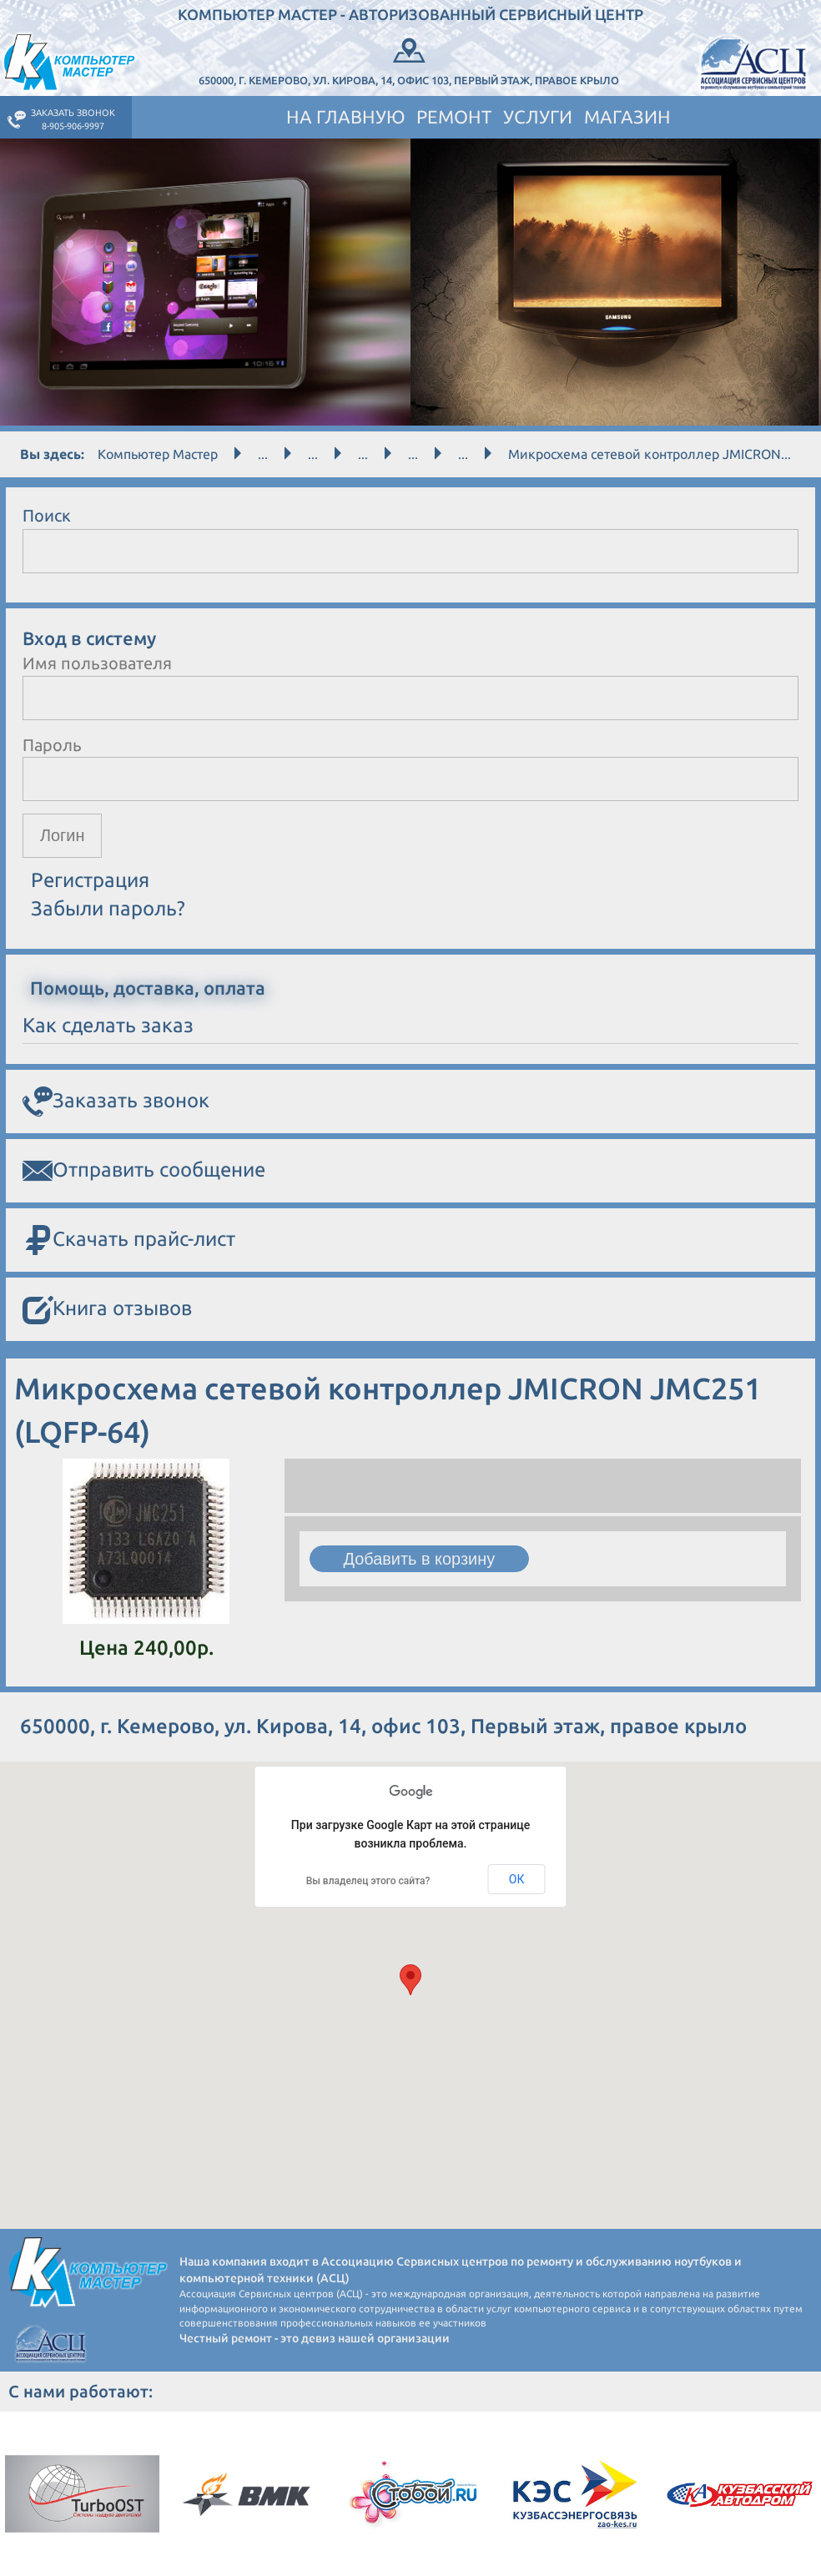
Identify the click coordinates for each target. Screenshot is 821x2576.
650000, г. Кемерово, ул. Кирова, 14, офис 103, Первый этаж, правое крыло (409, 60)
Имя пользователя (97, 663)
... (263, 453)
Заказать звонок (116, 1101)
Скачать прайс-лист (129, 1240)
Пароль (52, 744)
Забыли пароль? (108, 909)
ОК (517, 1879)
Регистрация (90, 880)
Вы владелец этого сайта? (368, 1881)
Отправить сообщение (144, 1171)
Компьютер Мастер (158, 453)
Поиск (47, 515)
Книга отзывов (107, 1309)
